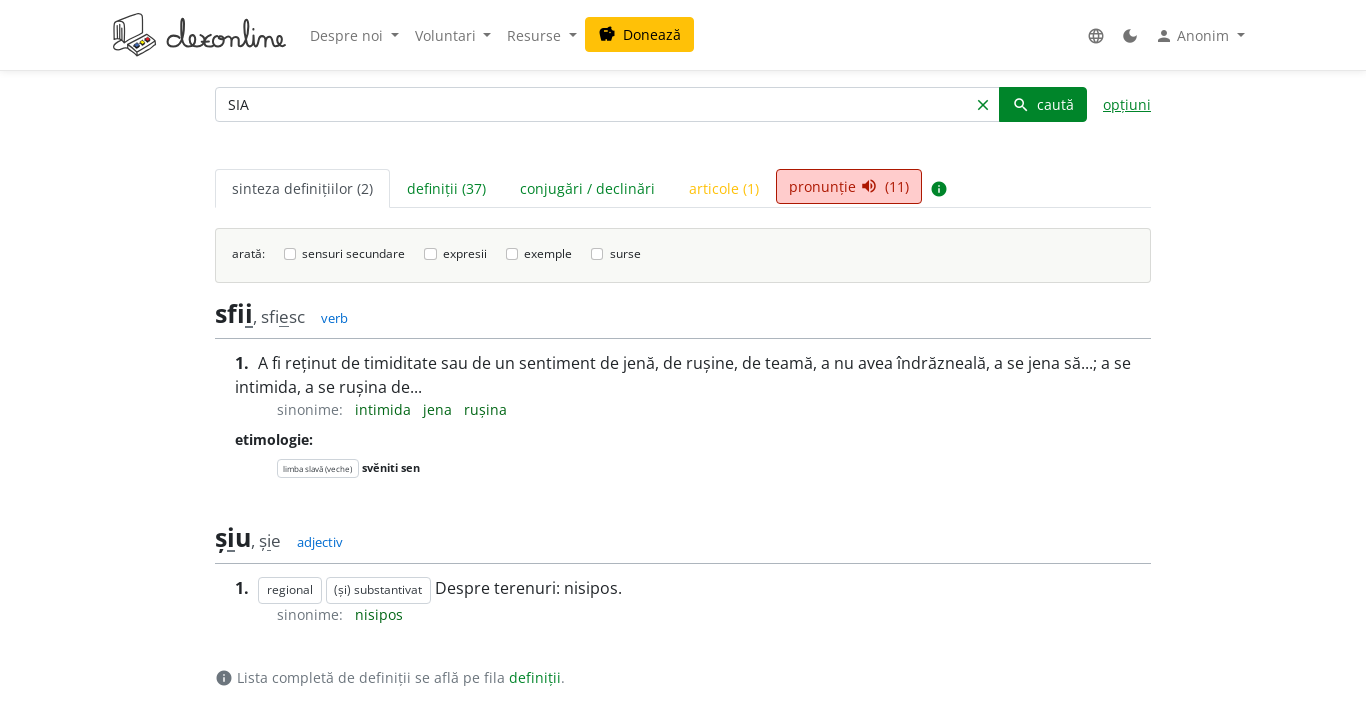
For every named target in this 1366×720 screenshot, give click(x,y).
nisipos (379, 614)
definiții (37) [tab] (446, 188)
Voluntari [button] (447, 35)
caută (1043, 104)
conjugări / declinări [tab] (587, 188)
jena (439, 409)
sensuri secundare (353, 253)
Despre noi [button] (348, 35)
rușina (485, 409)
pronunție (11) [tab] (849, 186)
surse (625, 253)
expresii (465, 253)
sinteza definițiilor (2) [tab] (302, 188)
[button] (1096, 35)
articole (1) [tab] (724, 188)
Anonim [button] (1194, 36)
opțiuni (1127, 104)
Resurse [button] (536, 35)
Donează (639, 34)
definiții (535, 677)
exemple (548, 253)
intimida (385, 409)
